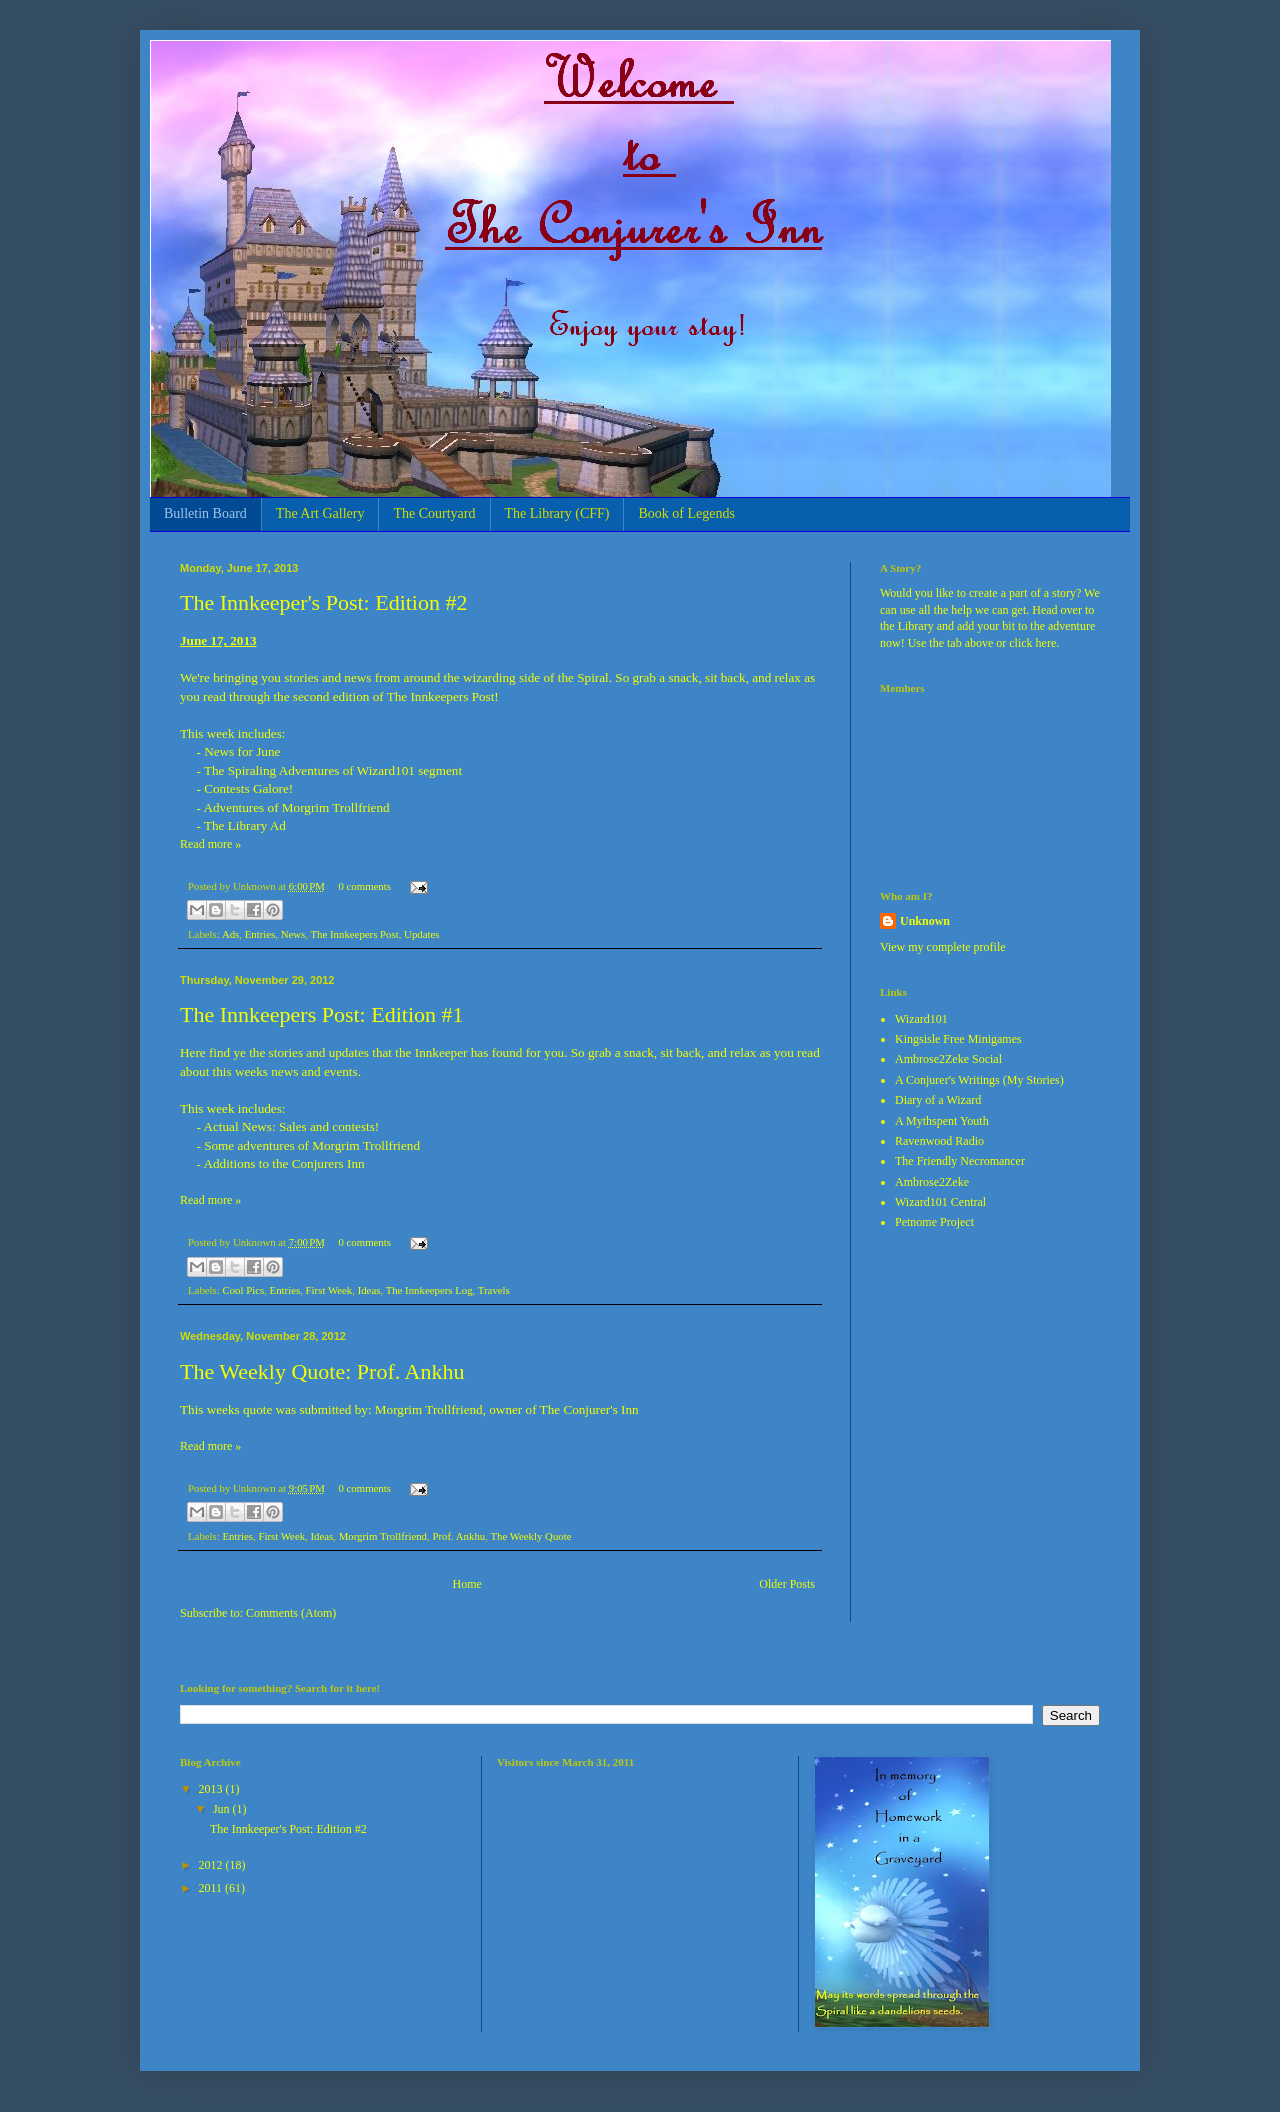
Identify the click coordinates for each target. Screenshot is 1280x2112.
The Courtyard (434, 513)
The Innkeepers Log (429, 1290)
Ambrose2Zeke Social (948, 1059)
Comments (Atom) (291, 1613)
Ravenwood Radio (939, 1141)
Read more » (210, 844)
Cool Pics (243, 1290)
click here (1032, 643)
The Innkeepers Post (355, 934)
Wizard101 (921, 1019)
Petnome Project (934, 1222)
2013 (212, 1789)
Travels (494, 1290)
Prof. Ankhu (458, 1536)
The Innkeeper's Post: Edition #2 (323, 602)
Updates (421, 934)
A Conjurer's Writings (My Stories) (979, 1080)
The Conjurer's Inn (589, 1409)
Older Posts (787, 1584)
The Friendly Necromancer (960, 1161)
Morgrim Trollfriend (383, 1536)
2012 (212, 1865)
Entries (260, 934)
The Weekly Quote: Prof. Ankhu (322, 1371)
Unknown (925, 921)
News (293, 934)
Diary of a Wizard (938, 1100)
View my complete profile (943, 947)
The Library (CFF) (557, 513)
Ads (230, 934)
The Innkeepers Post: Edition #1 (322, 1014)
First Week (329, 1290)
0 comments (364, 886)
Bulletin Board (205, 513)
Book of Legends (686, 513)
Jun (223, 1809)
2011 (212, 1888)
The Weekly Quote (530, 1536)
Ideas (369, 1290)
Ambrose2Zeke (932, 1182)
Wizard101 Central (940, 1202)
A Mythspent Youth (942, 1121)
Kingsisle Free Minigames (958, 1039)
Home (467, 1584)
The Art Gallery (320, 513)
